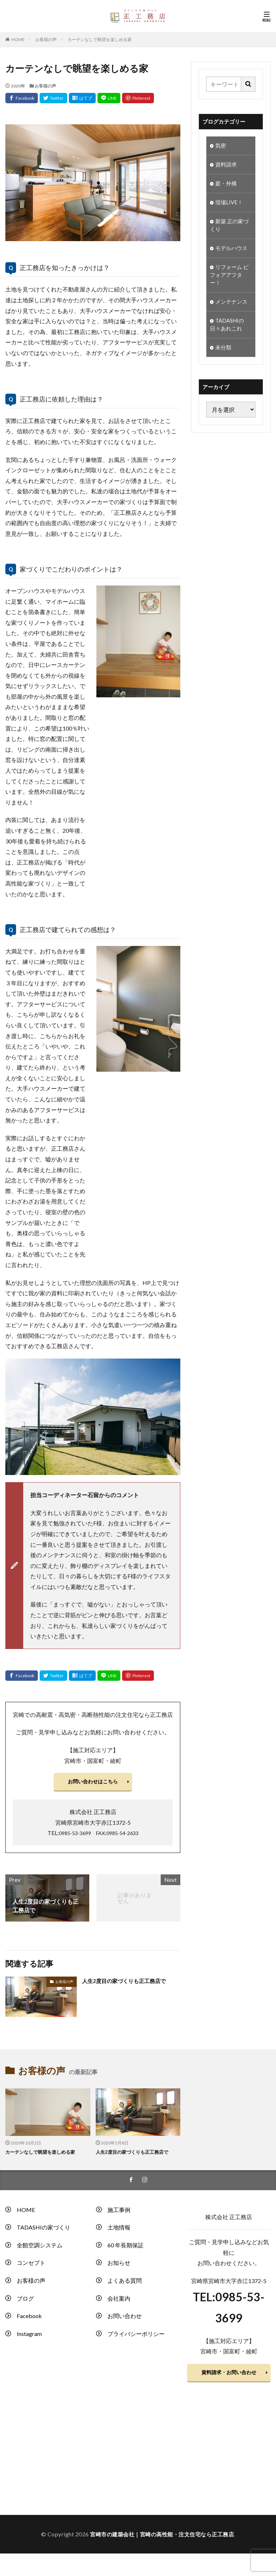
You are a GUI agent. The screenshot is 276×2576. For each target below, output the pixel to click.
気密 (221, 146)
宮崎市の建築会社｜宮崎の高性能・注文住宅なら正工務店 (162, 2548)
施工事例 (118, 2213)
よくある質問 (124, 2284)
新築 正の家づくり (230, 228)
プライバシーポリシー (136, 2337)
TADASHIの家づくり (43, 2231)
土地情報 (118, 2231)
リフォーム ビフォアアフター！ (230, 281)
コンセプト (31, 2266)
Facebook (29, 2319)
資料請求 (226, 165)
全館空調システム (39, 2249)
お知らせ (118, 2266)
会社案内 (118, 2301)
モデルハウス (232, 252)
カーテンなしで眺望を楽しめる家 (99, 39)
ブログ (25, 2301)
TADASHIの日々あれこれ (228, 333)
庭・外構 (226, 185)
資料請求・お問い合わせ (228, 2381)
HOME (18, 39)
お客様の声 (46, 39)
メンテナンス (232, 309)
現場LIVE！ (229, 204)
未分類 (223, 357)
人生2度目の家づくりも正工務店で (126, 1984)
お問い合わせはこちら (93, 1783)
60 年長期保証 (125, 2249)
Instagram (29, 2337)
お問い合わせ (124, 2319)
